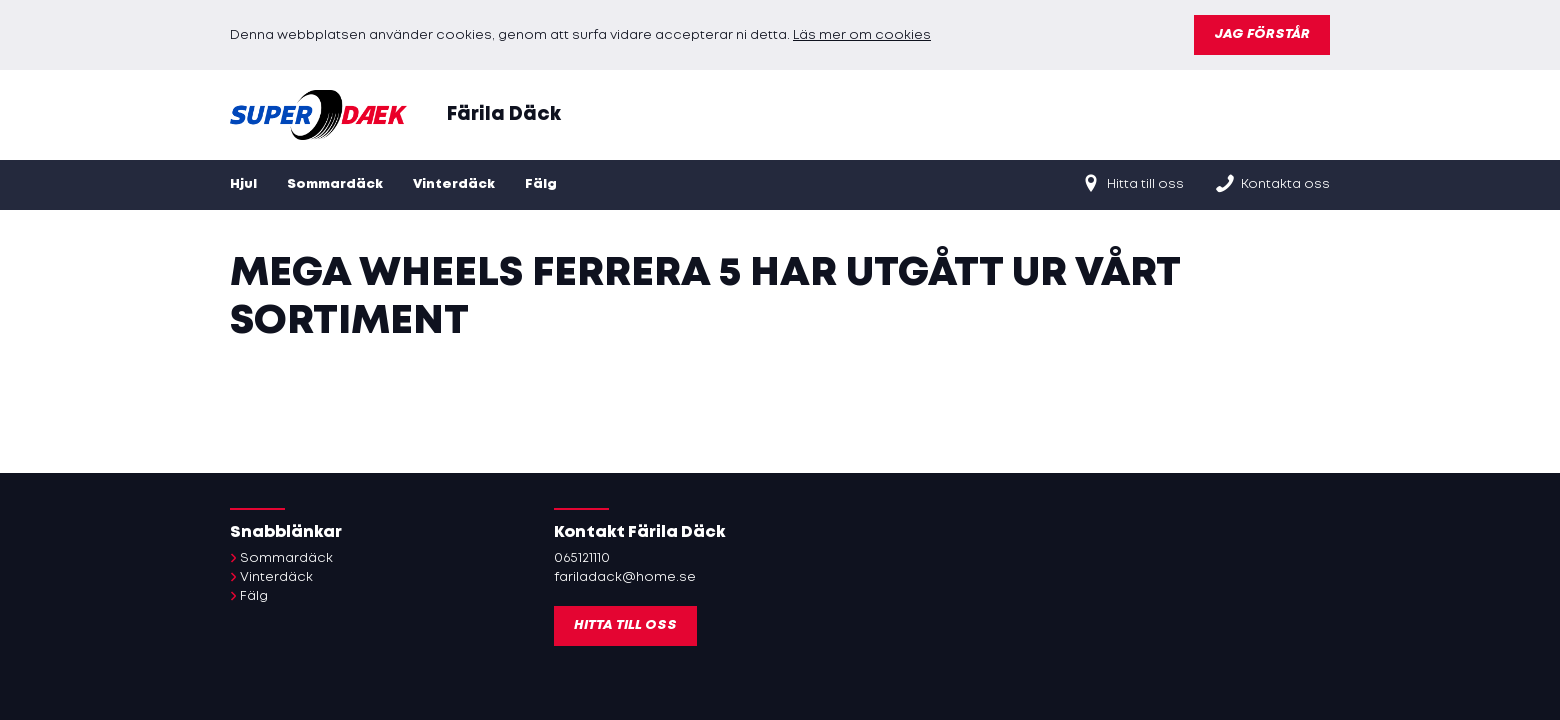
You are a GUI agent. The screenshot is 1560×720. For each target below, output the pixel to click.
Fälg (541, 184)
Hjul (243, 184)
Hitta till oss (1132, 183)
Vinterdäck (454, 184)
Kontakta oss (1272, 183)
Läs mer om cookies (862, 35)
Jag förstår (1262, 34)
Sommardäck (335, 184)
